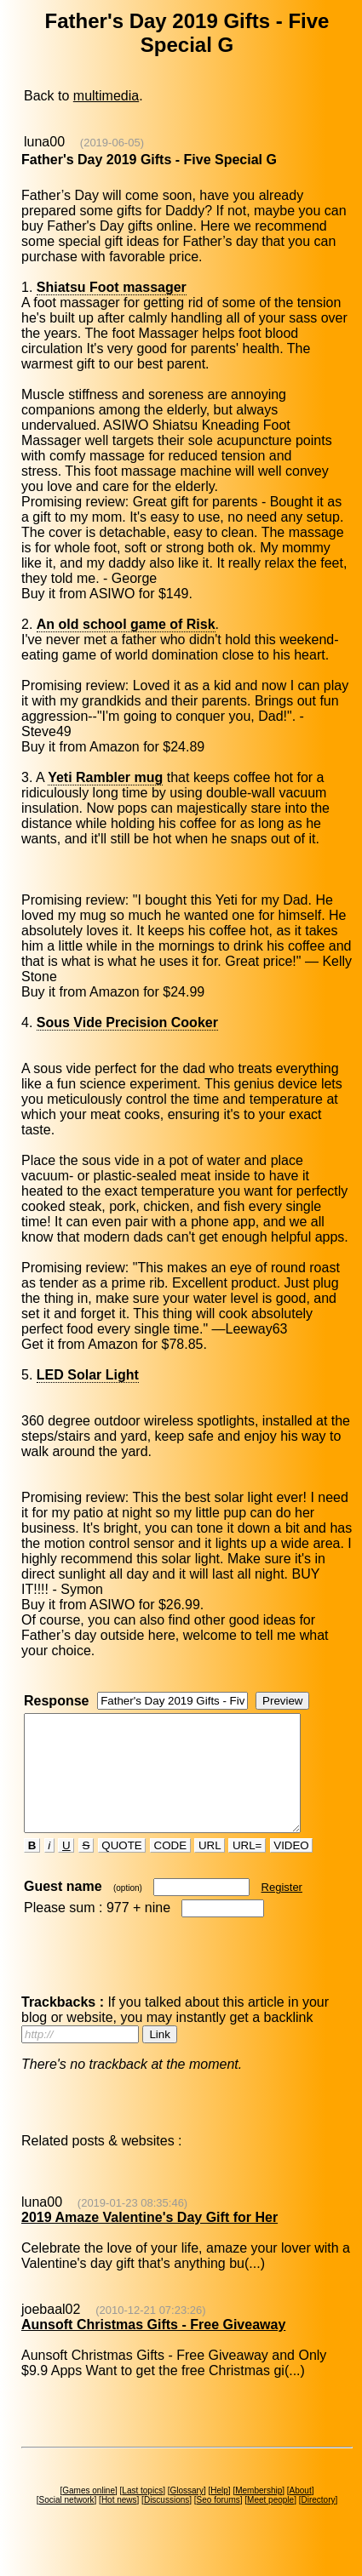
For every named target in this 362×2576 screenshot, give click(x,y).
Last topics (142, 2513)
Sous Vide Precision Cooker (127, 1022)
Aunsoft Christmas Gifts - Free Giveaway (153, 2347)
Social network (67, 2522)
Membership (258, 2513)
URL (209, 1868)
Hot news (119, 2522)
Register (281, 1910)
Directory (318, 2522)
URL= (247, 1868)
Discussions (166, 2522)
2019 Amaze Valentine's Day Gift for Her (149, 2240)
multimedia (106, 96)
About (301, 2513)
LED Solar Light (88, 1375)
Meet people (270, 2522)
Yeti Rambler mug (105, 777)
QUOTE (122, 1868)
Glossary (186, 2513)
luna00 (44, 141)
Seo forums (218, 2522)
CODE (170, 1868)
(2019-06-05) (112, 142)
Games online (88, 2513)
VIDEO (292, 1868)
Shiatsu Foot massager (112, 287)
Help (219, 2513)
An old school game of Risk (126, 624)
